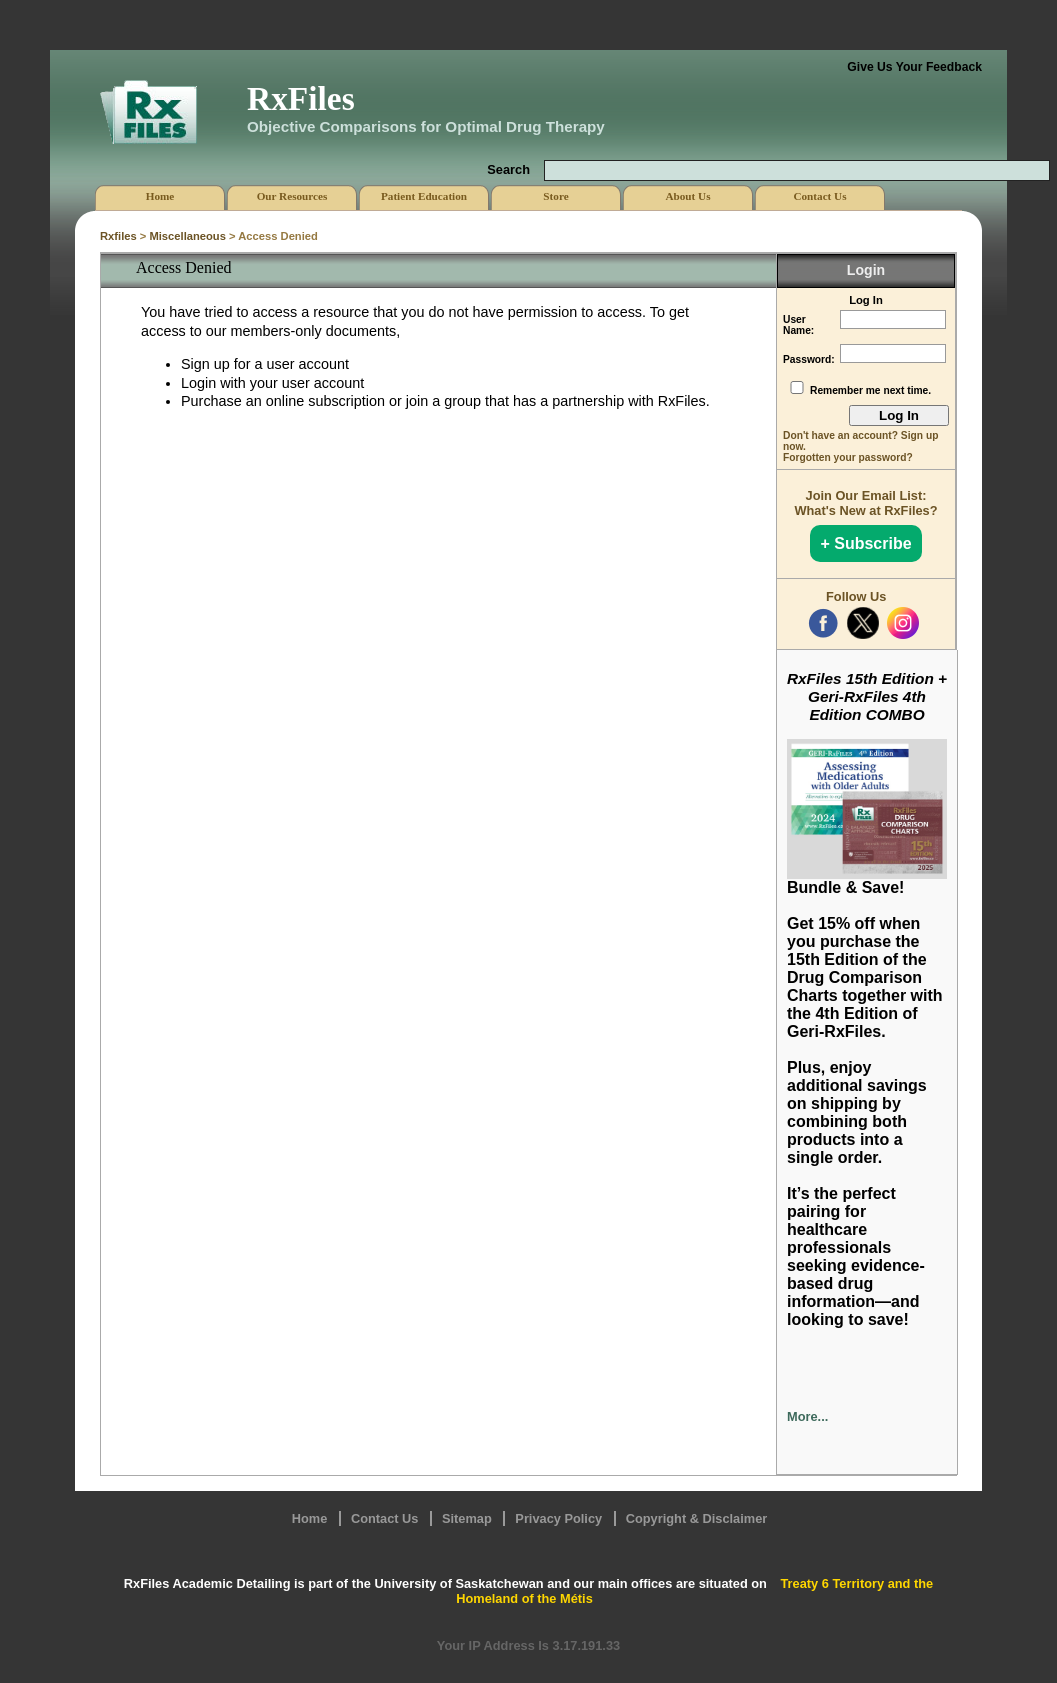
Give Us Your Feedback (914, 67)
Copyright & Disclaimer (697, 1518)
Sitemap (467, 1518)
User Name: (798, 325)
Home (310, 1518)
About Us (687, 196)
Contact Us (385, 1518)
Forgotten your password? (848, 457)
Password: (809, 359)
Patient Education (424, 196)
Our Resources (292, 196)
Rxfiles (118, 236)
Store (555, 196)
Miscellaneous (187, 236)
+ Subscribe (865, 543)
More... (807, 1416)
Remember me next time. (870, 390)
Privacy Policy (558, 1518)
